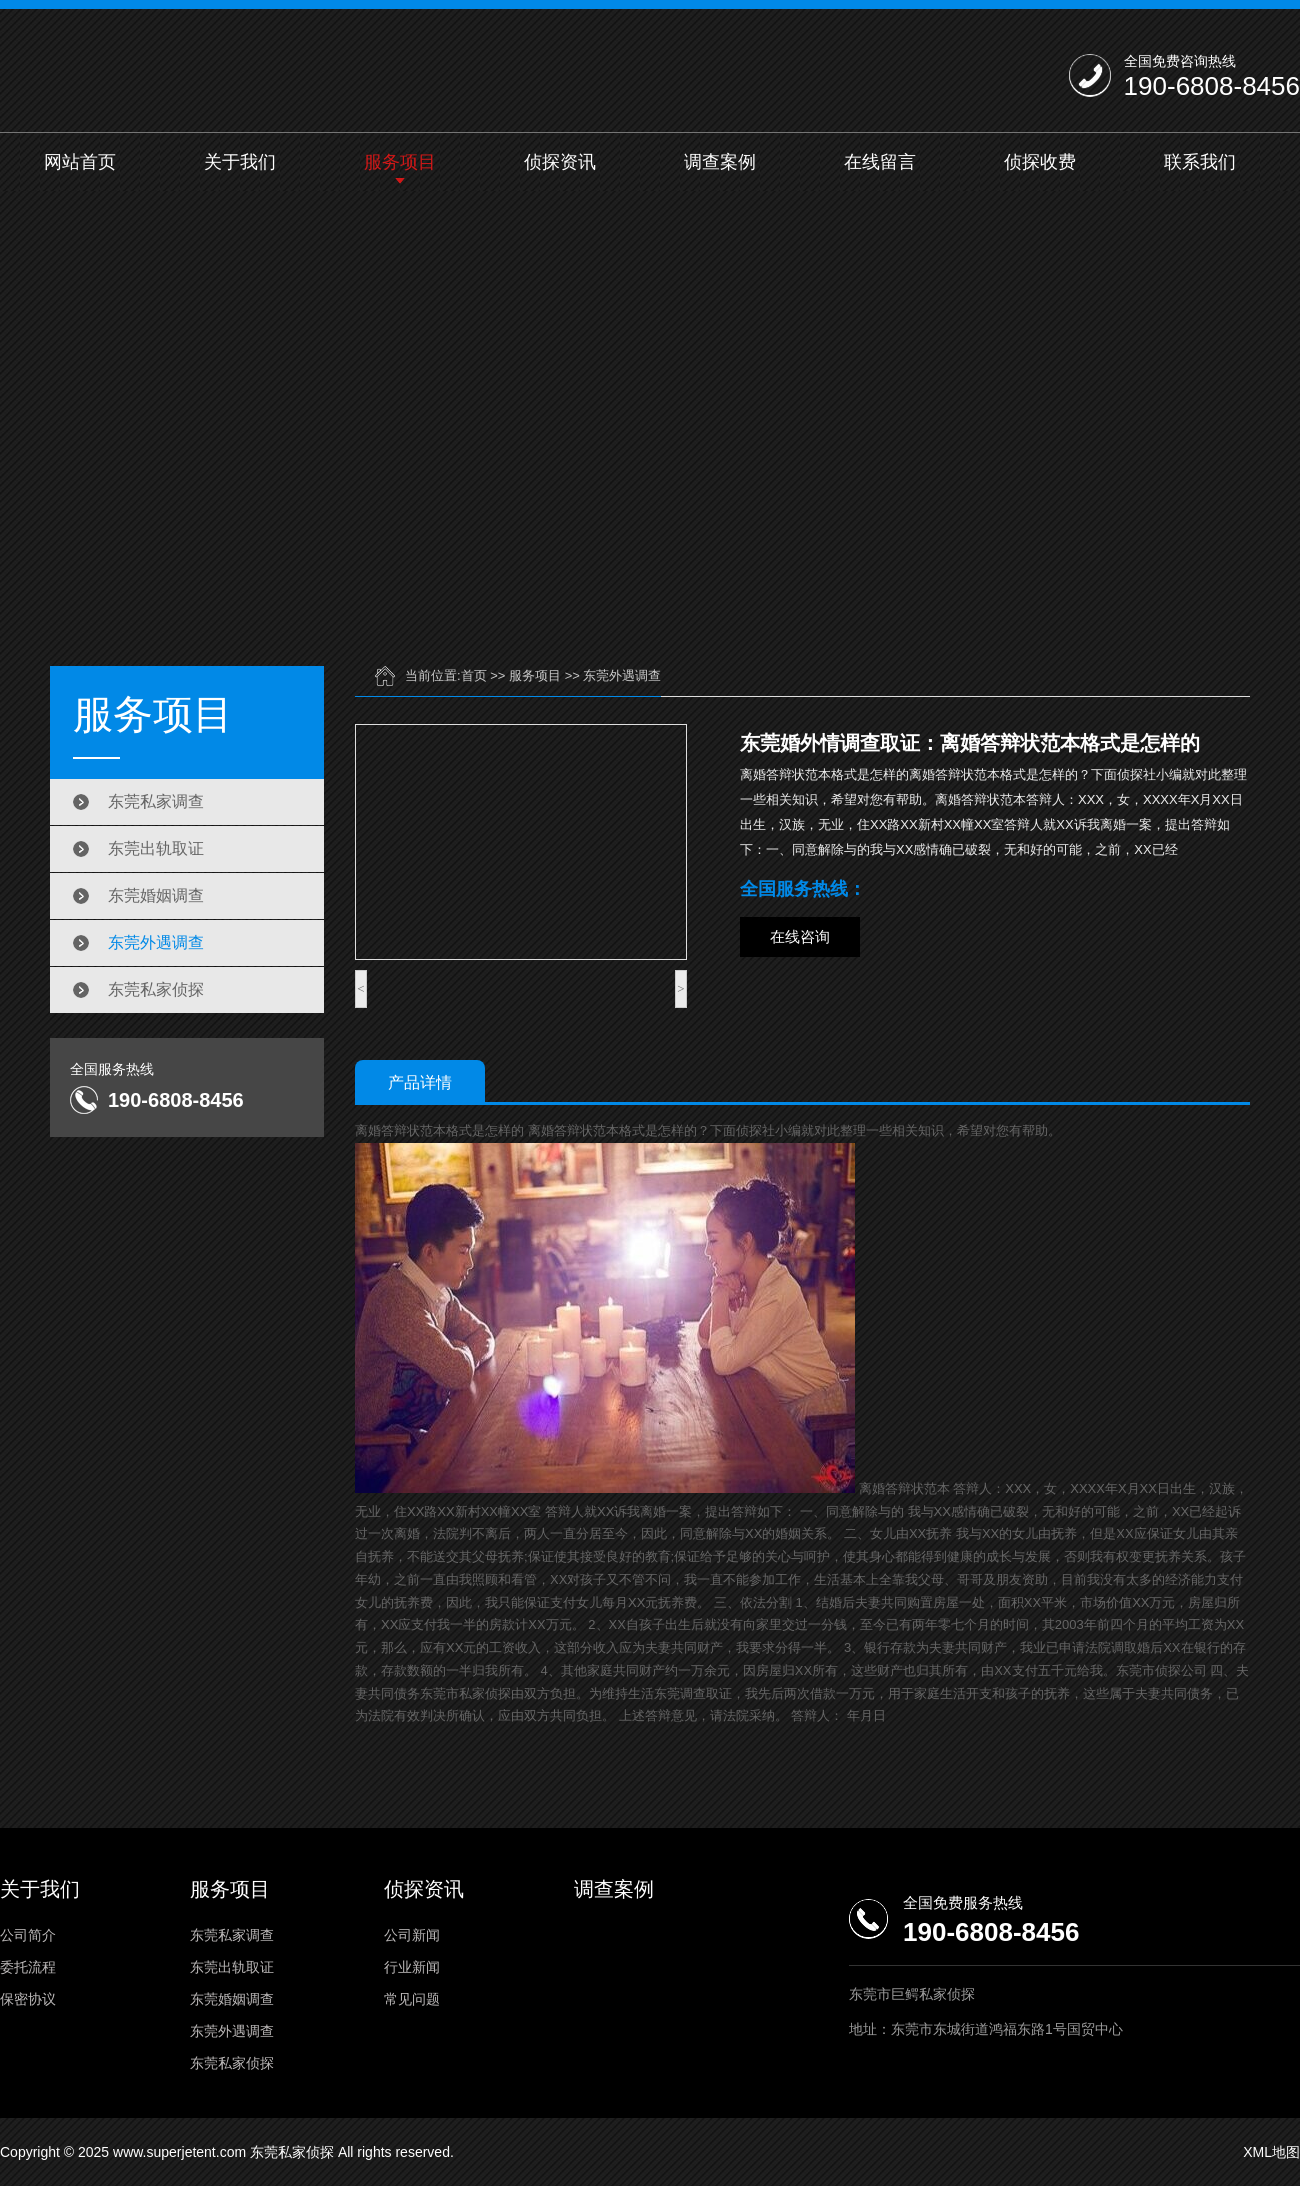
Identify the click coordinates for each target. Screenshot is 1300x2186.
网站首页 (80, 162)
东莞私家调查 (156, 801)
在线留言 (880, 162)
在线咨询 (800, 936)
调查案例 (720, 162)
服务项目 (400, 162)
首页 (474, 675)
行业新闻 (412, 1967)
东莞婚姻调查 (156, 895)
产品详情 (420, 1082)
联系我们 (1200, 162)
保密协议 (28, 1999)
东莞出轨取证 (156, 848)
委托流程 (28, 1967)
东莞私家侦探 (156, 989)
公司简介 (28, 1935)
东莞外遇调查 (156, 942)
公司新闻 (412, 1935)
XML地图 (1271, 2152)
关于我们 (240, 162)
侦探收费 (1040, 162)
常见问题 (412, 1999)
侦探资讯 (560, 162)
